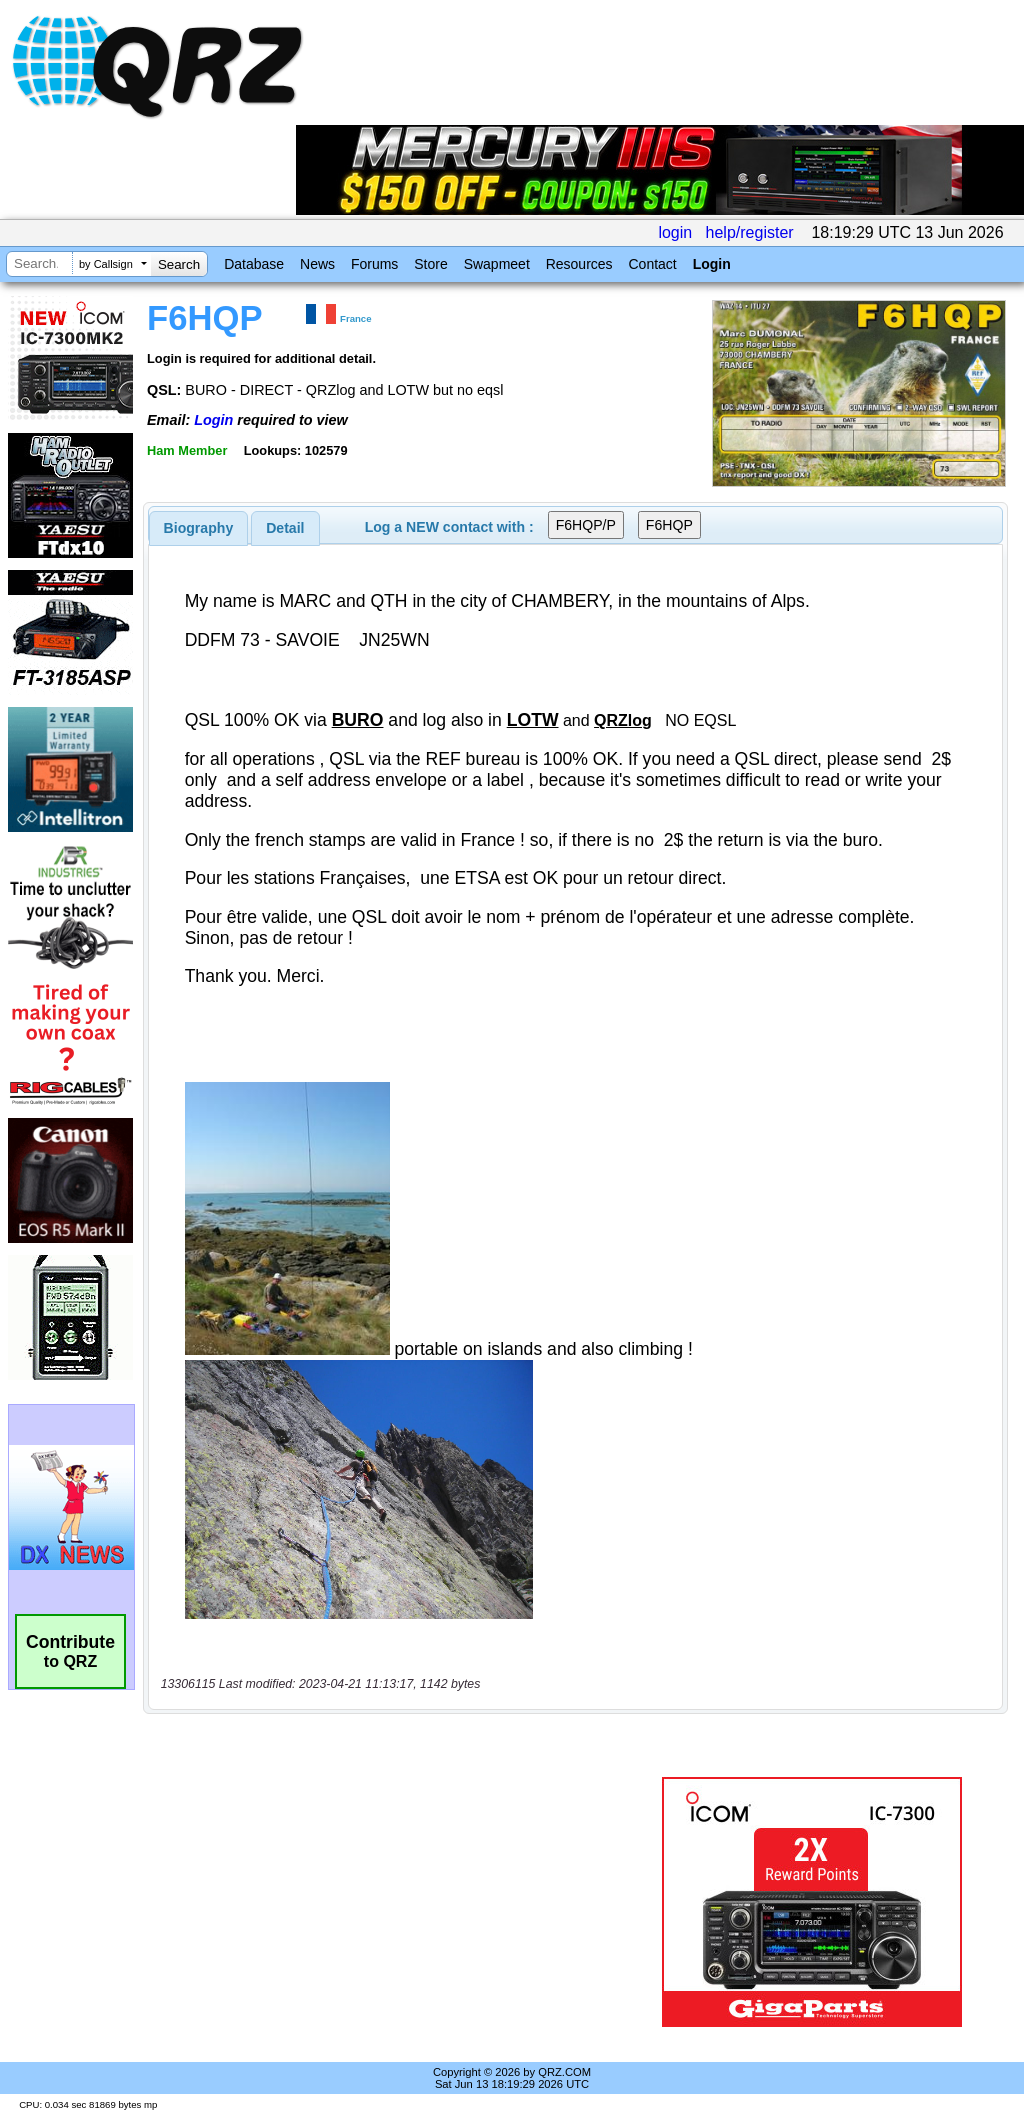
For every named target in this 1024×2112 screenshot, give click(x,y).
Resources (579, 264)
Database (254, 264)
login (675, 232)
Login (712, 264)
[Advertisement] (395, 1902)
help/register (750, 232)
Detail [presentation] (285, 528)
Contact (652, 264)
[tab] (199, 528)
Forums (374, 264)
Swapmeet (497, 264)
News (317, 264)
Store (430, 264)
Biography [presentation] (199, 528)
